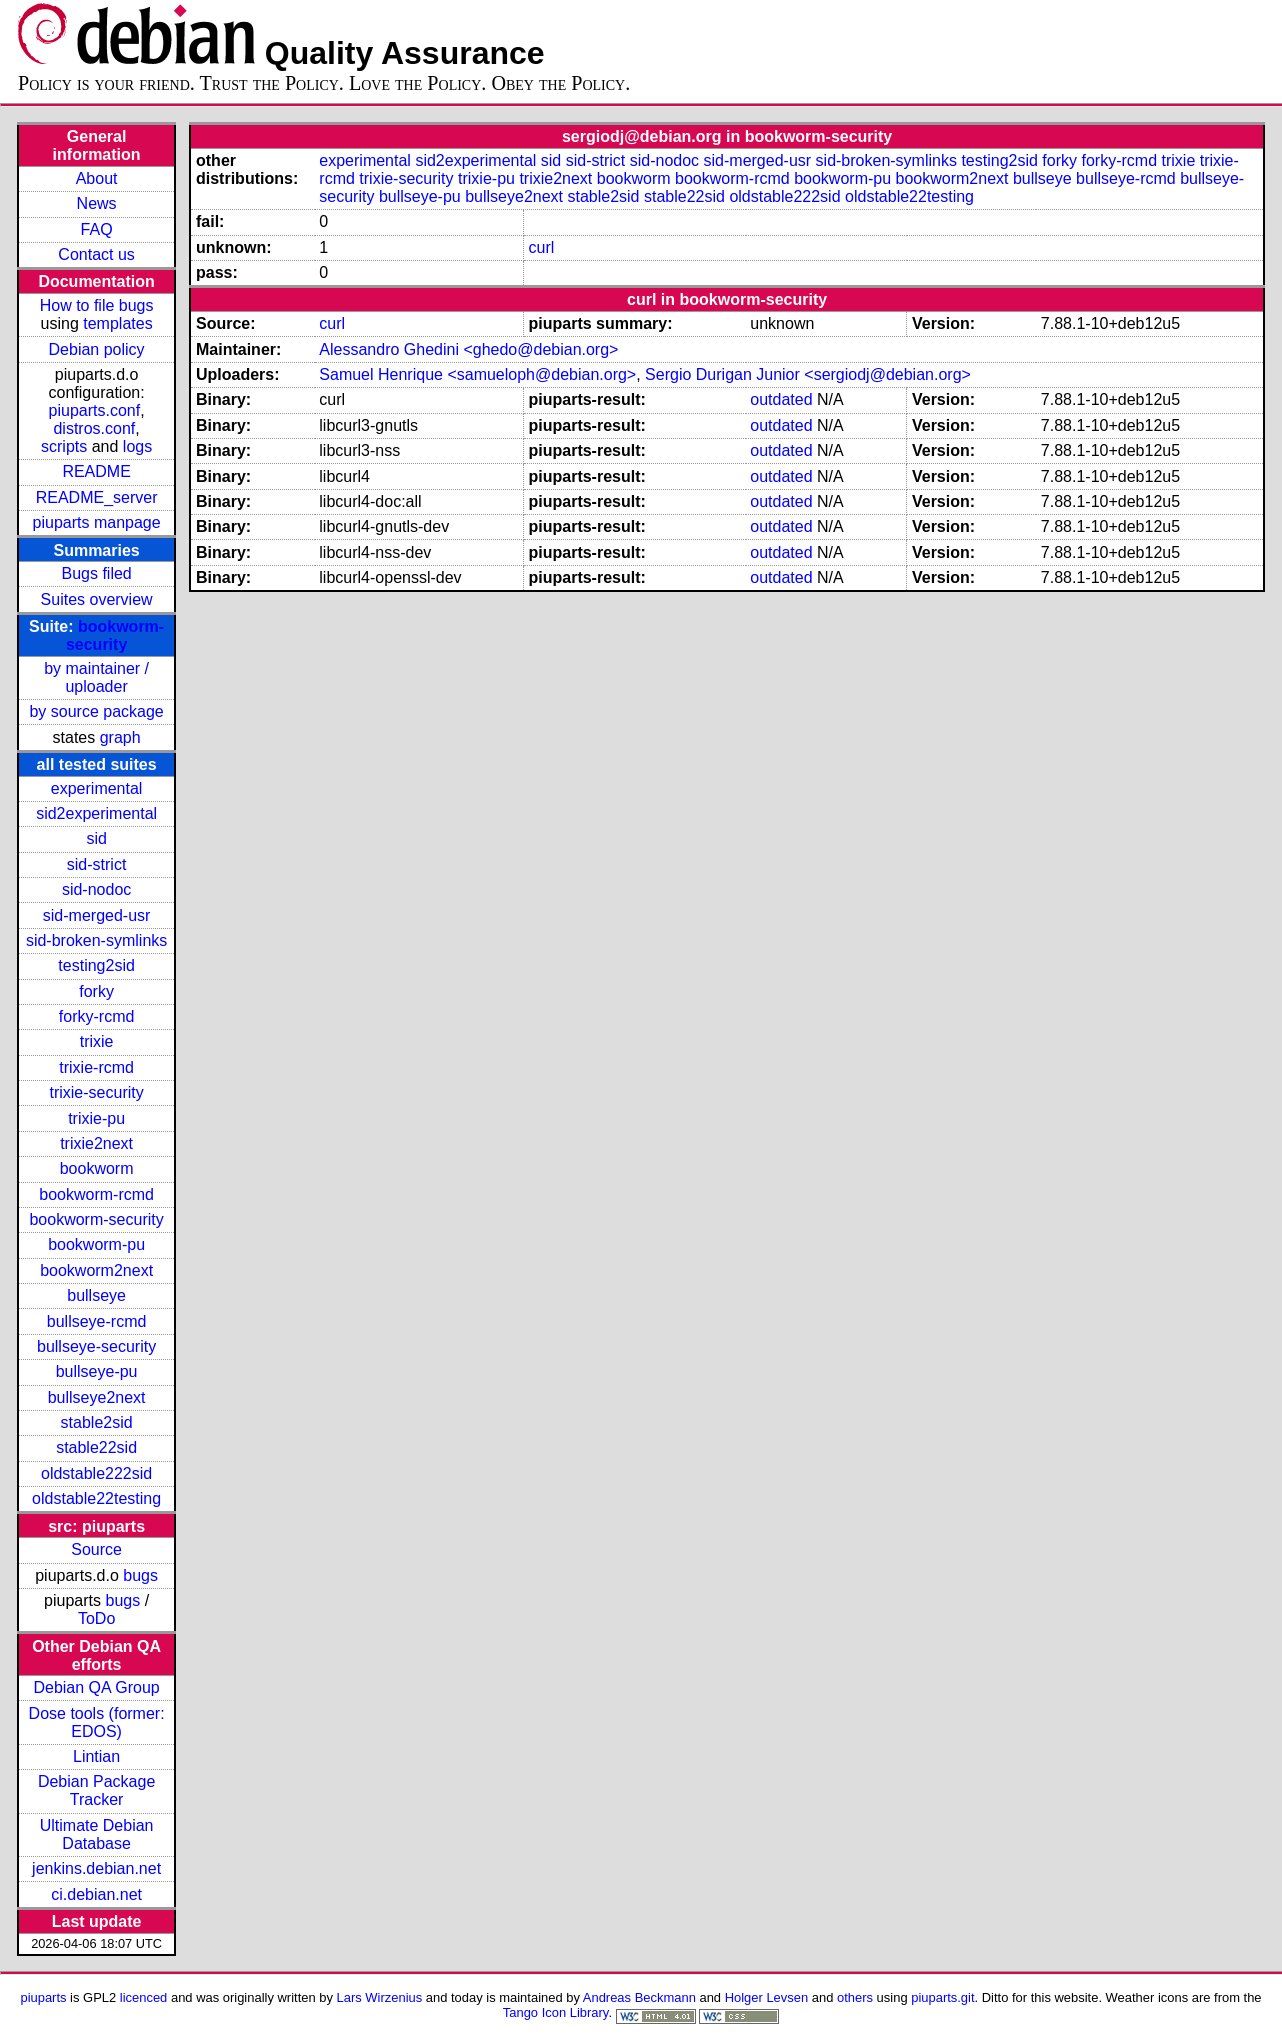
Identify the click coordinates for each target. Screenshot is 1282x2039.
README (96, 471)
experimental (97, 788)
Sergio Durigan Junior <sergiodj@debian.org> (808, 374)
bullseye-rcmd (97, 1321)
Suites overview (97, 599)
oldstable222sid (96, 1473)
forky (96, 991)
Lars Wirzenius (380, 1997)
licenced (144, 1997)
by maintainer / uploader (96, 677)
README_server (97, 497)
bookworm (97, 1168)
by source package (96, 711)
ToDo (96, 1618)
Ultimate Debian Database (97, 1834)
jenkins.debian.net (96, 1868)
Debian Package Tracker (96, 1790)
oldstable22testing (96, 1498)
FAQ (97, 229)
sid (96, 838)
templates (117, 323)
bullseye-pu (97, 1371)
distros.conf (94, 428)
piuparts (43, 1997)
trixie (97, 1041)
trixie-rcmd (96, 1067)
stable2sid (97, 1422)
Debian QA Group (96, 1687)
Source (96, 1549)
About (97, 178)
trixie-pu (96, 1118)
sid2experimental (96, 813)
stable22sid (96, 1447)
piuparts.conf (95, 410)
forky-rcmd (97, 1016)
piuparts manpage (97, 522)
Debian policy (97, 349)
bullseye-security (96, 1346)
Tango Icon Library (556, 2012)
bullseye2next (97, 1397)
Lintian (96, 1756)
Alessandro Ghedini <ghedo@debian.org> (468, 349)
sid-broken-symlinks (96, 940)
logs (137, 446)
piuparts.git (942, 1997)
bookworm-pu (96, 1244)
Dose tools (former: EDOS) (97, 1722)
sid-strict (97, 864)
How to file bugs (97, 305)
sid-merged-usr (97, 915)
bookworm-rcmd (96, 1194)
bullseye (96, 1295)
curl (541, 247)
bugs (140, 1575)
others (855, 1997)
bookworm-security (115, 635)
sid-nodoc (96, 889)
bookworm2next (96, 1270)
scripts (64, 446)
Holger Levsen (767, 1997)
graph (120, 737)
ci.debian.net (96, 1894)
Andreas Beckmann (639, 1997)
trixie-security (96, 1092)
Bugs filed (96, 573)
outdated (781, 399)
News (97, 203)
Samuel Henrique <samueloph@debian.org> (477, 374)
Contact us (96, 254)
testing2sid (96, 965)
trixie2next (96, 1143)
